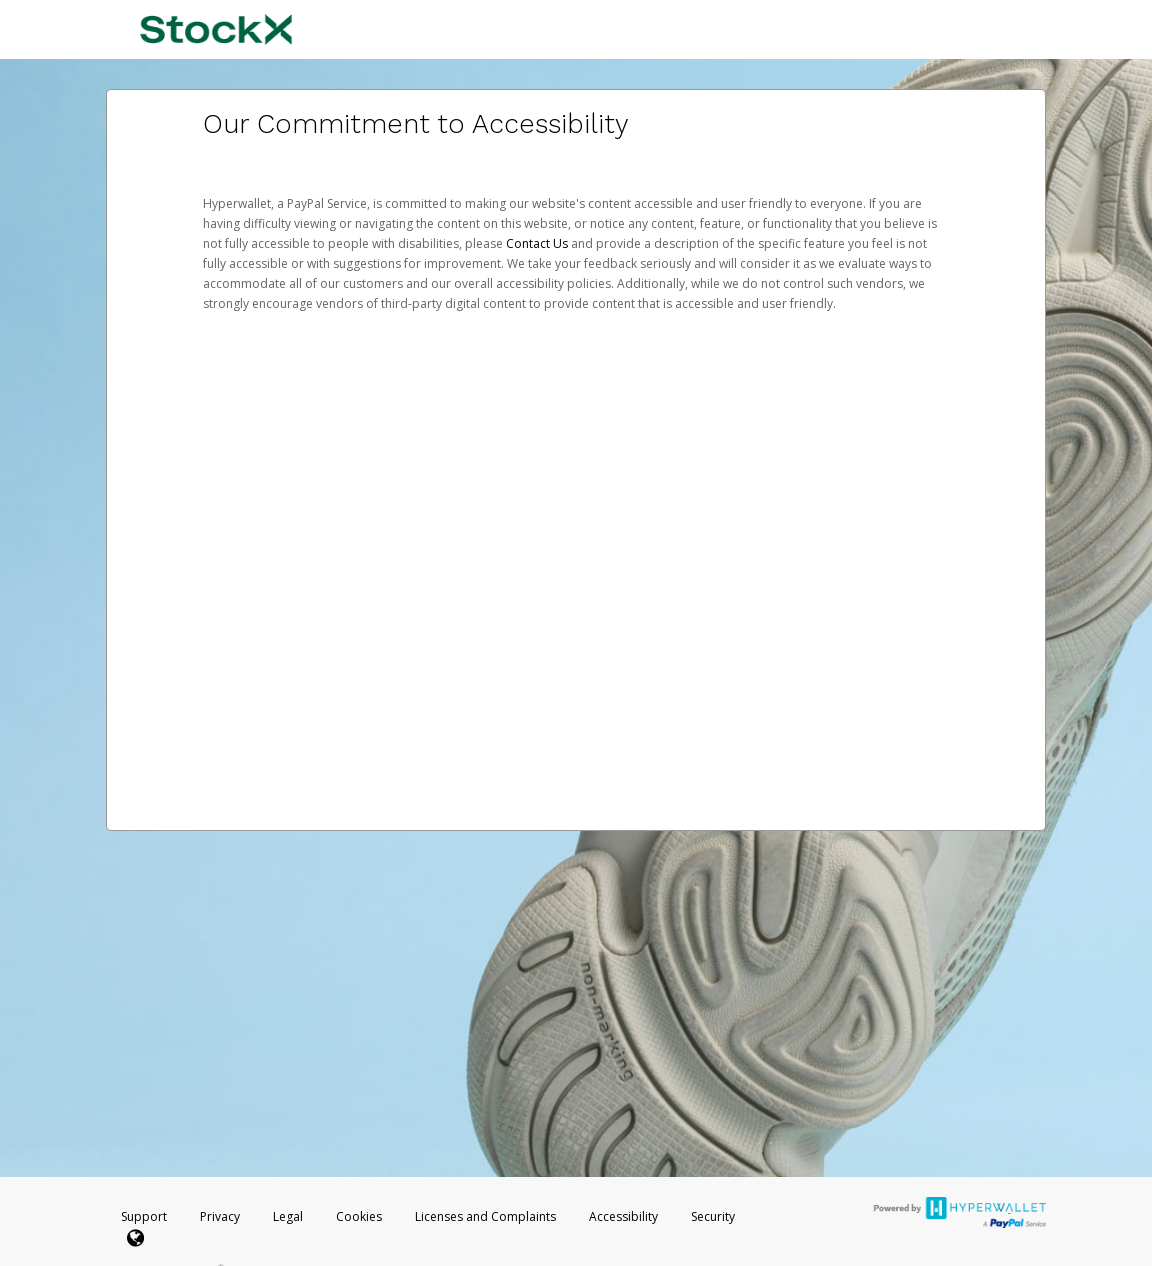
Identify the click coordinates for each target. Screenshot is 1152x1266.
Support (144, 1216)
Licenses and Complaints (487, 1216)
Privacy (220, 1216)
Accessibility (623, 1216)
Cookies (359, 1216)
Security (713, 1216)
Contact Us (538, 243)
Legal (288, 1216)
